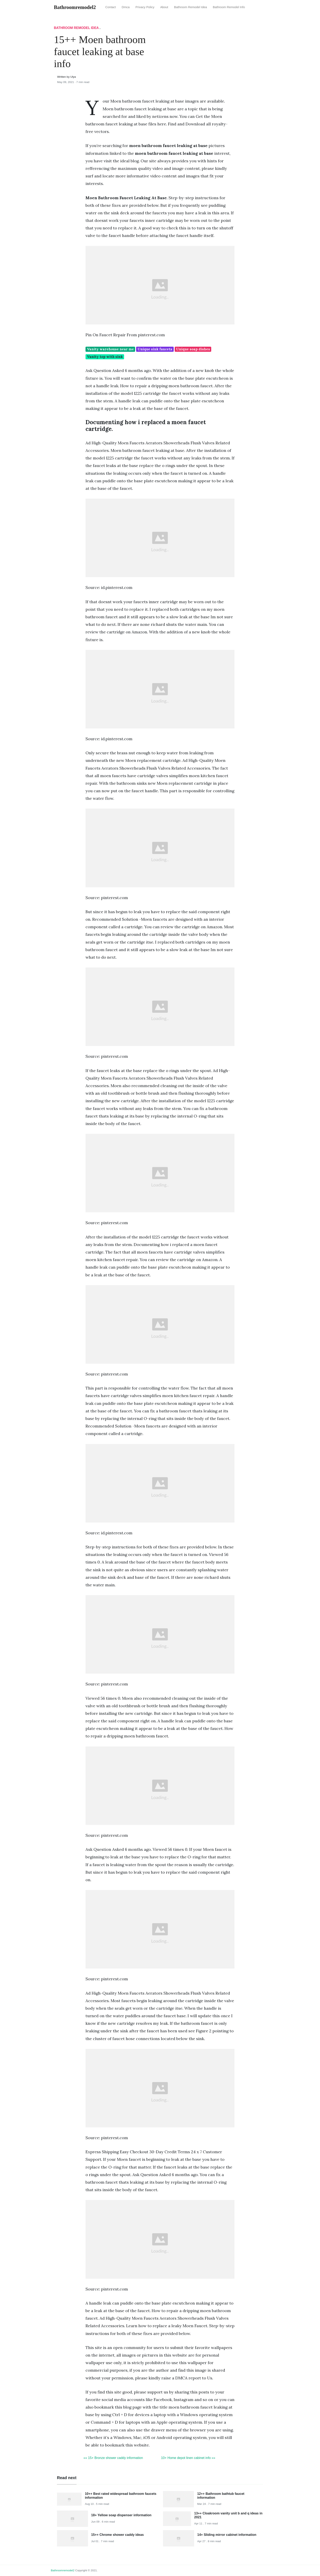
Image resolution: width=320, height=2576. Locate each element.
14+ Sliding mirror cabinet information (226, 2534)
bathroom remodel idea (190, 7)
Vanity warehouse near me (110, 349)
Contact (110, 7)
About (164, 7)
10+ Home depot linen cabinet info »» (188, 2458)
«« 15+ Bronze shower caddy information (113, 2458)
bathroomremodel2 (62, 2570)
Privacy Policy (145, 7)
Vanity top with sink (105, 356)
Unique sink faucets (155, 349)
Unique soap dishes (193, 349)
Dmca (126, 7)
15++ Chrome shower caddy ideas (117, 2534)
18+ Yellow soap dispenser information (121, 2515)
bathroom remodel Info (229, 7)
